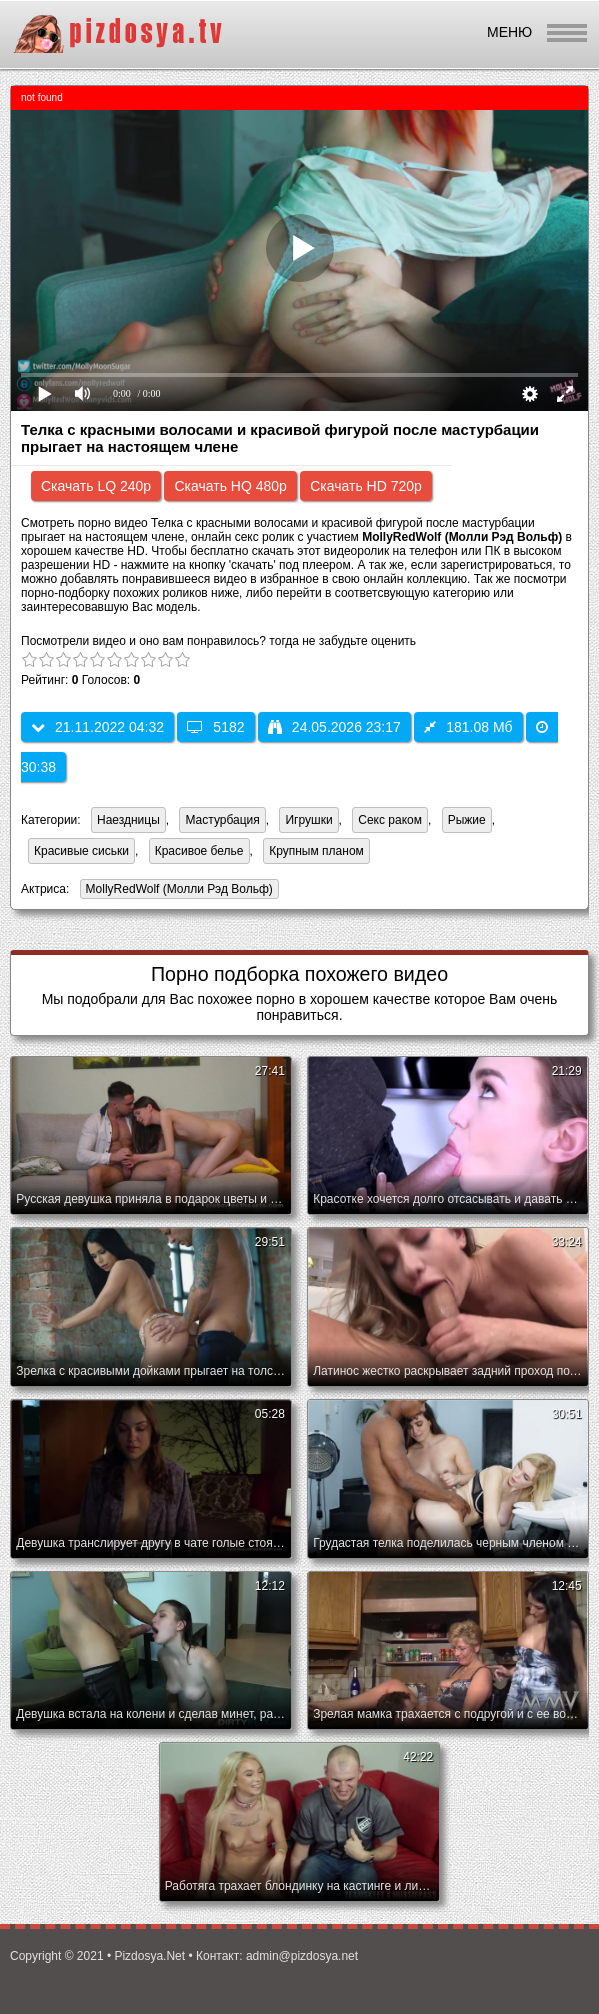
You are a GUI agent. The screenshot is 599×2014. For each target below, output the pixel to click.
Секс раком (390, 820)
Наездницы (128, 820)
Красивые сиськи (81, 851)
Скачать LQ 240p (96, 486)
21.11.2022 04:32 (97, 727)
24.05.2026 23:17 (334, 727)
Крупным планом (316, 851)
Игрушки (308, 820)
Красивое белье (199, 851)
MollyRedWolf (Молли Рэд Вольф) (176, 890)
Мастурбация (222, 820)
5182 (215, 727)
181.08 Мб (468, 727)
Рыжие (467, 820)
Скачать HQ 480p (230, 486)
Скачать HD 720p (366, 486)
